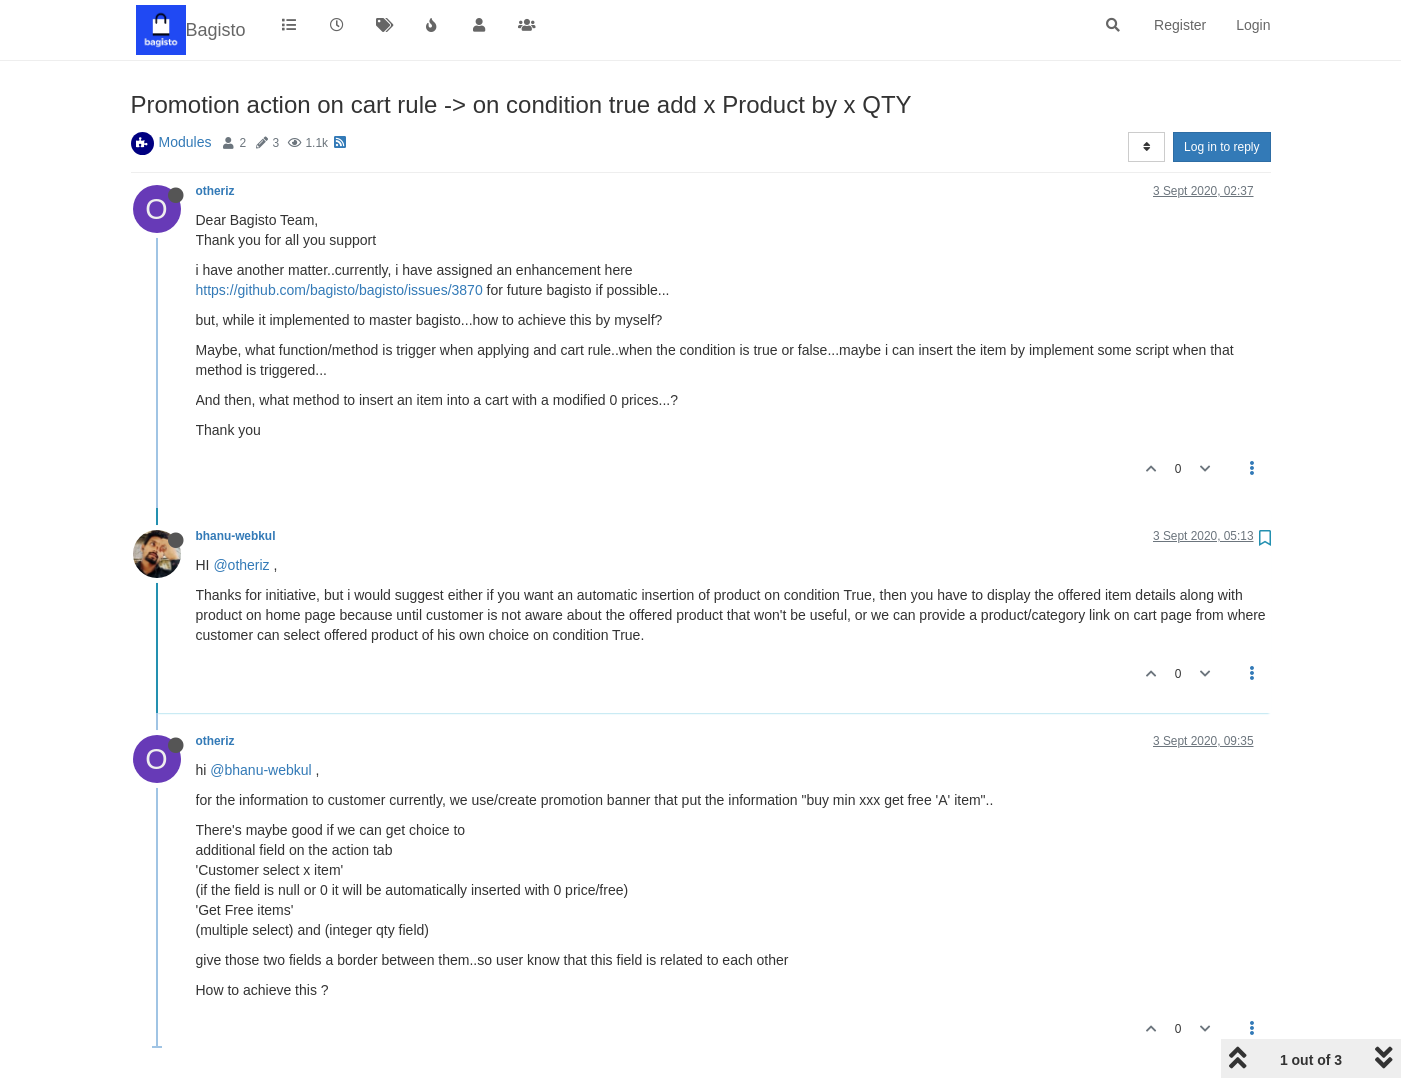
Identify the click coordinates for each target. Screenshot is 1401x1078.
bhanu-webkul (236, 536)
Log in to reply (1221, 147)
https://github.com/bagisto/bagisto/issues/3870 (339, 290)
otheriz (215, 191)
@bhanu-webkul (260, 770)
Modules (185, 142)
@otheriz (241, 565)
